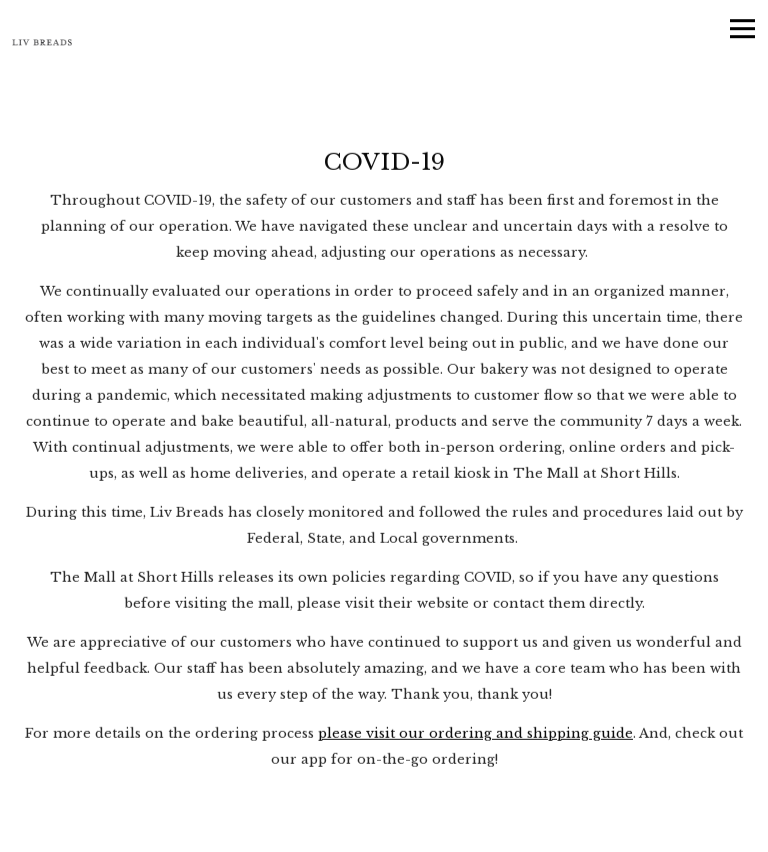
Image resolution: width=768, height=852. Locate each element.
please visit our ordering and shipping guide (475, 734)
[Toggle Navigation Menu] (742, 28)
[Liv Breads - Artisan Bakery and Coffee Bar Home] (42, 42)
